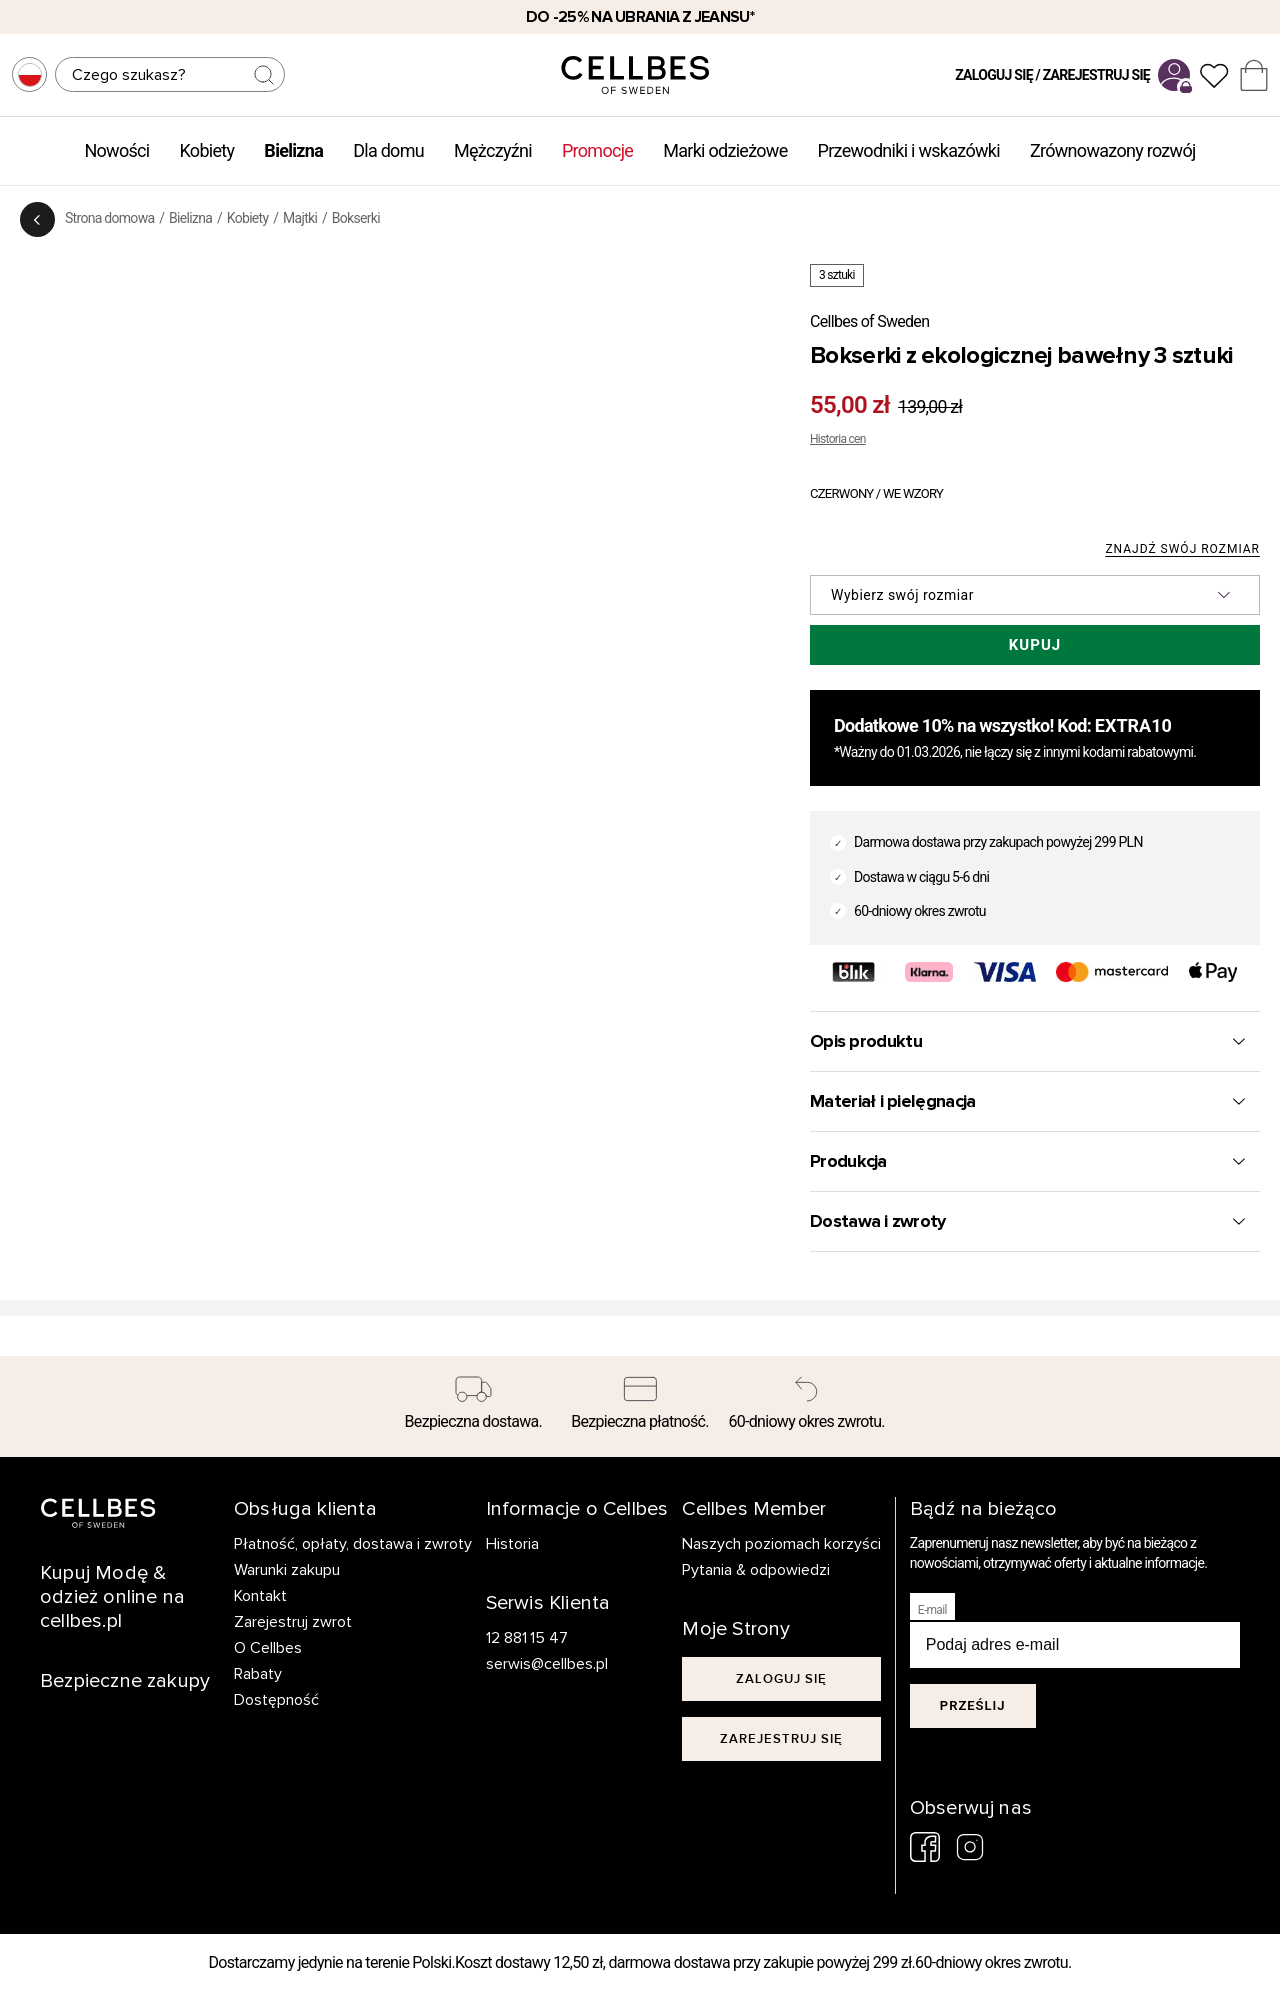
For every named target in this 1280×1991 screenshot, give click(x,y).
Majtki (300, 218)
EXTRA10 (1133, 725)
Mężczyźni (493, 150)
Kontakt (260, 1596)
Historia (512, 1544)
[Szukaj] (170, 74)
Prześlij (973, 1705)
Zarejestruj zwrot (293, 1622)
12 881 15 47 (527, 1638)
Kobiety (206, 150)
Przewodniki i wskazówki (909, 150)
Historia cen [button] (838, 439)
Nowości (116, 150)
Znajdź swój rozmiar (1182, 549)
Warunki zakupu (287, 1570)
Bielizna (293, 150)
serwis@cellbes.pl (547, 1664)
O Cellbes (268, 1648)
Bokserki (356, 218)
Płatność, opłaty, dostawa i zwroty (353, 1544)
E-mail (932, 1610)
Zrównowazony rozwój (1113, 150)
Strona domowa (109, 218)
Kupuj (1035, 645)
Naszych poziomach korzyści (781, 1544)
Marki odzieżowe (725, 150)
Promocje (597, 150)
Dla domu (388, 150)
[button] (1035, 595)
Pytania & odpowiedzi (756, 1570)
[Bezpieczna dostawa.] (473, 1407)
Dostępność (276, 1700)
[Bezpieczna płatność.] (640, 1407)
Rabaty (258, 1674)
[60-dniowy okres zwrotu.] (806, 1407)
